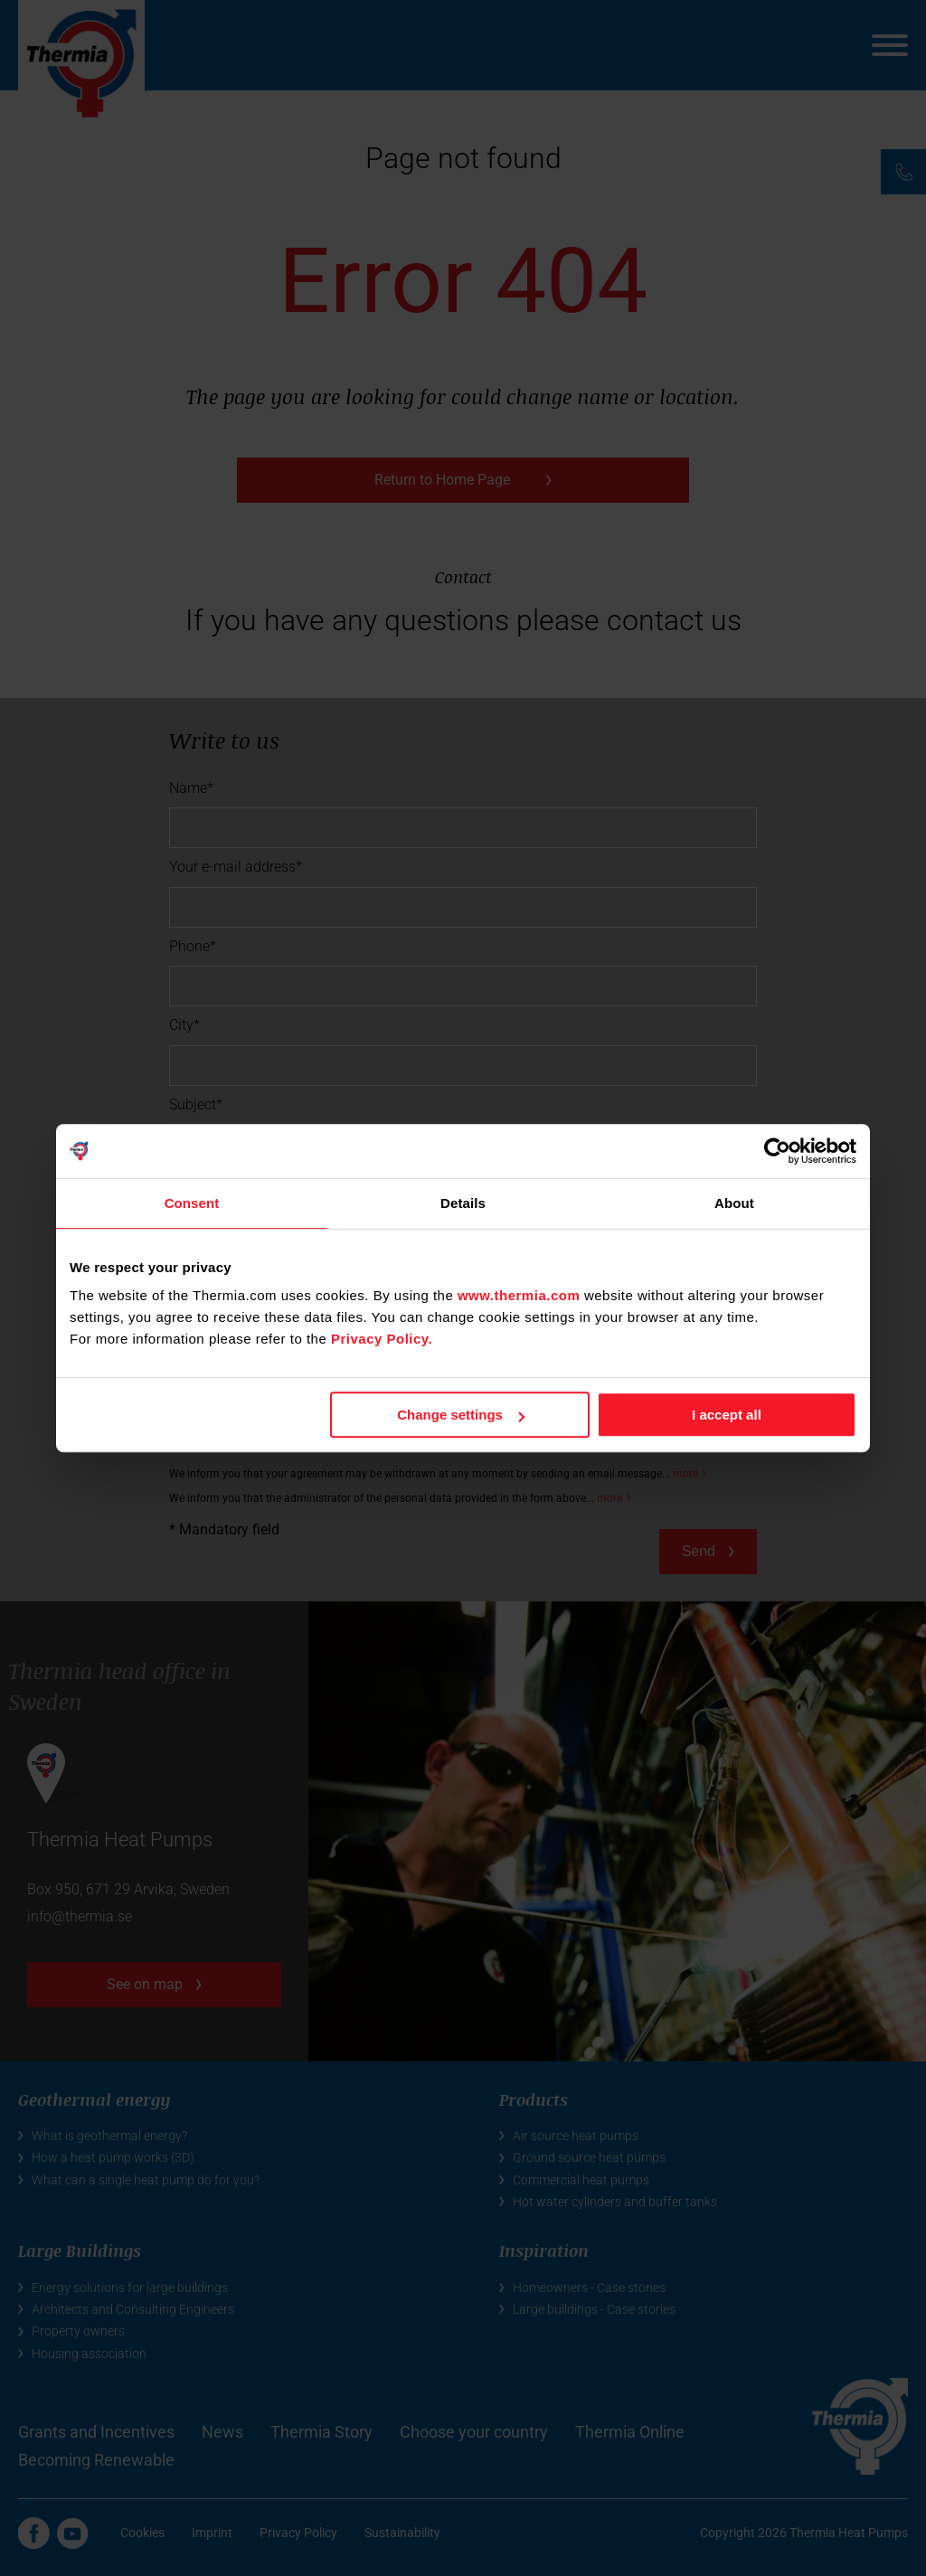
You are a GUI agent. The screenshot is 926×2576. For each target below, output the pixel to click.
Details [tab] (463, 1203)
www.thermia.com (519, 1295)
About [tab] (734, 1203)
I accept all (726, 1414)
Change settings (460, 1414)
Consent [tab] (192, 1203)
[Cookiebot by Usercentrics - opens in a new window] (777, 1151)
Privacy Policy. (381, 1338)
